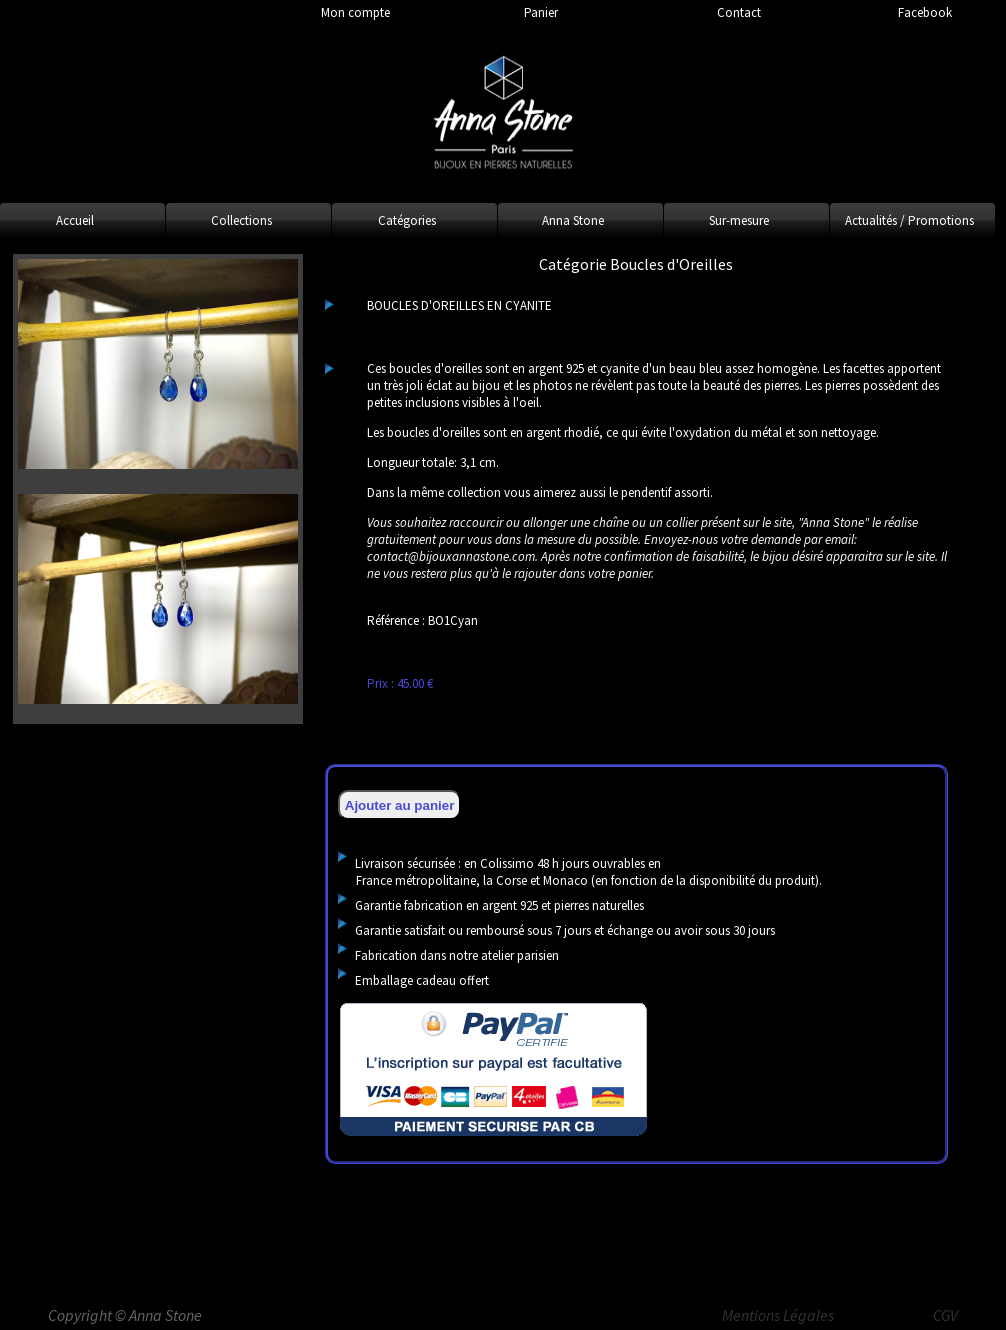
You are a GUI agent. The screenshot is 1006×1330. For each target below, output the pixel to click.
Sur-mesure (739, 220)
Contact (739, 12)
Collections (241, 220)
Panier (541, 12)
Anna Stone (573, 220)
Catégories (407, 220)
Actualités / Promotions (909, 220)
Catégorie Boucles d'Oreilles (636, 264)
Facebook (925, 12)
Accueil (75, 220)
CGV (945, 1315)
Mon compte (355, 12)
